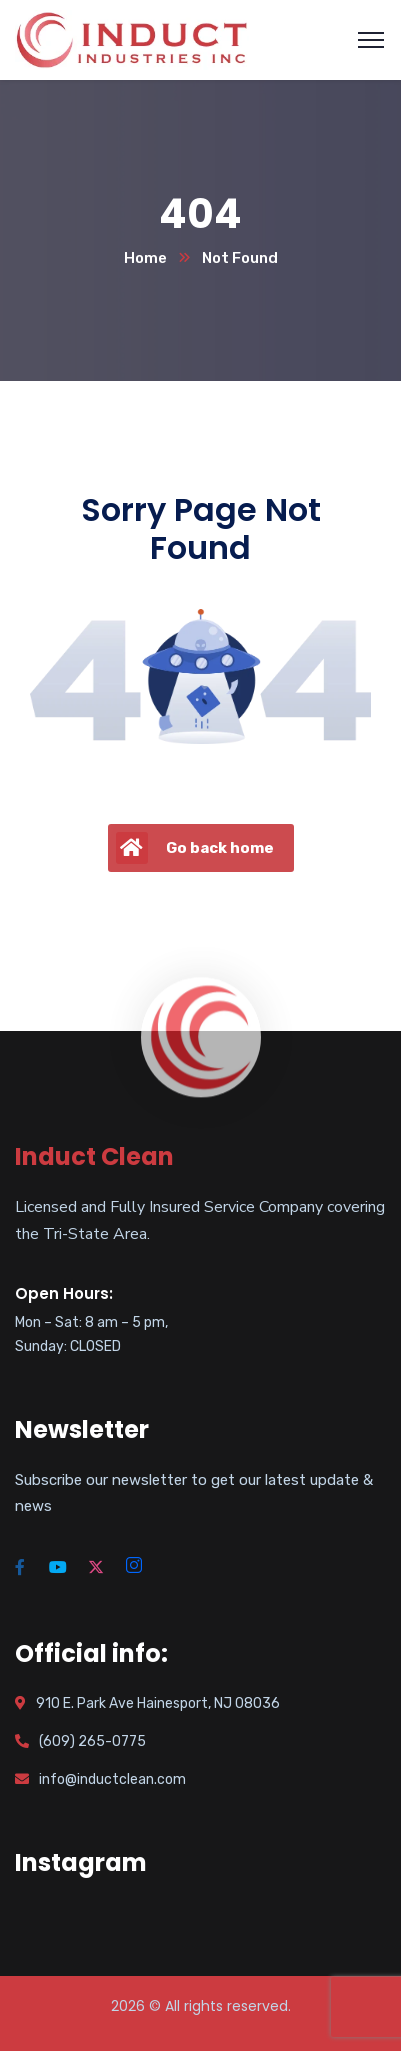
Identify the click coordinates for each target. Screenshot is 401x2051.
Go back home (195, 848)
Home (145, 258)
